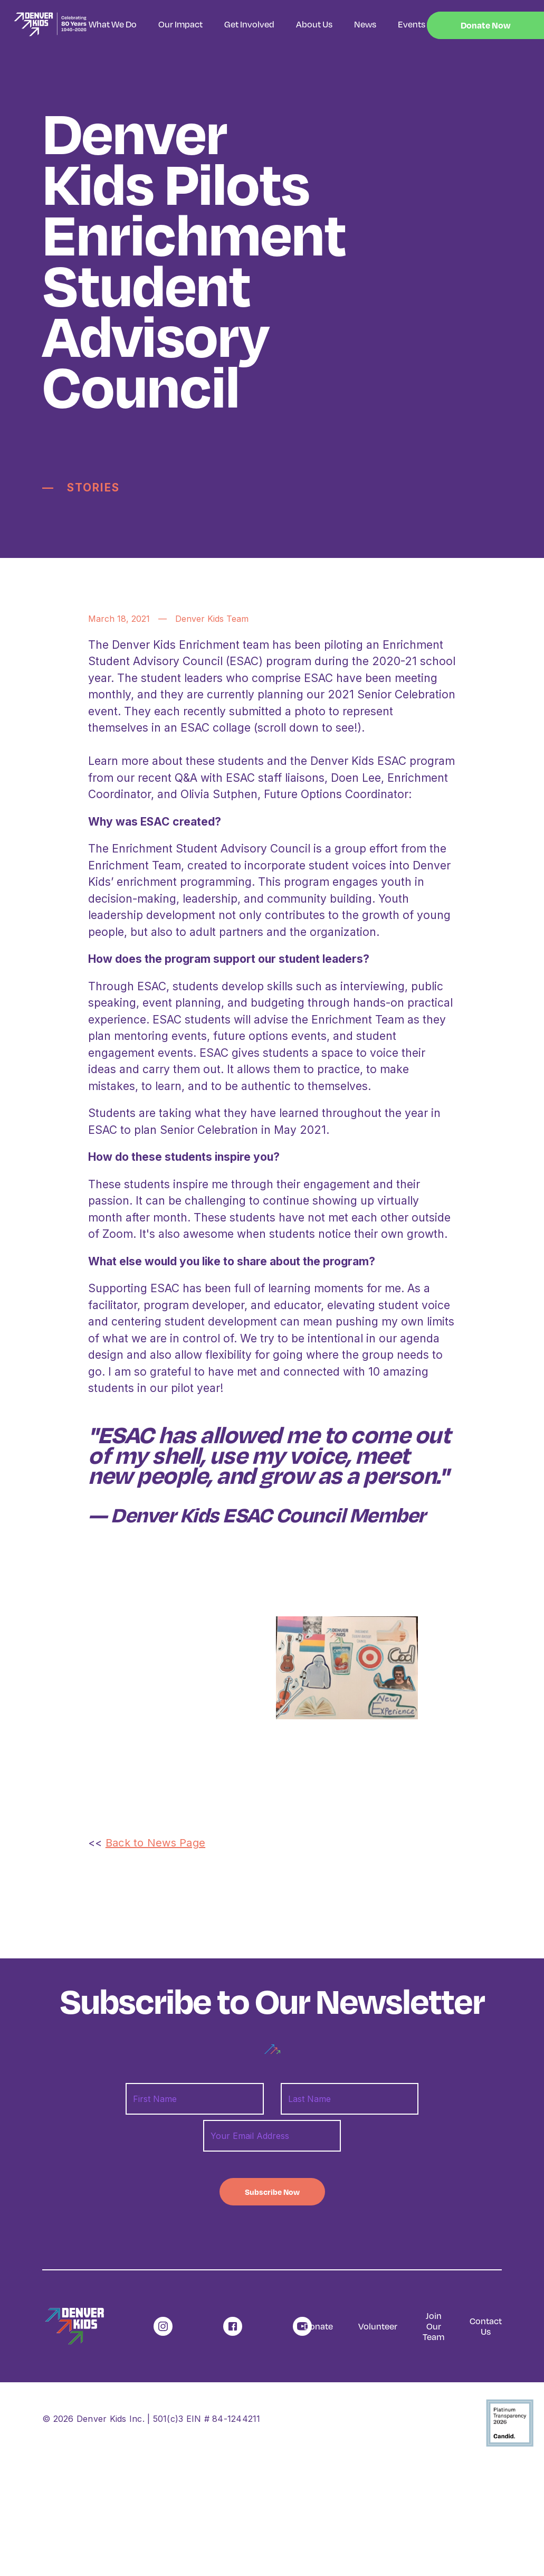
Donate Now (485, 25)
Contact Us (486, 2326)
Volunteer (377, 2326)
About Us (314, 24)
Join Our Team (433, 2326)
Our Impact (180, 24)
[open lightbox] (346, 1668)
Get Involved (249, 24)
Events (411, 24)
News (365, 24)
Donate (318, 2326)
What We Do (113, 24)
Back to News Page (155, 1842)
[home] (44, 24)
